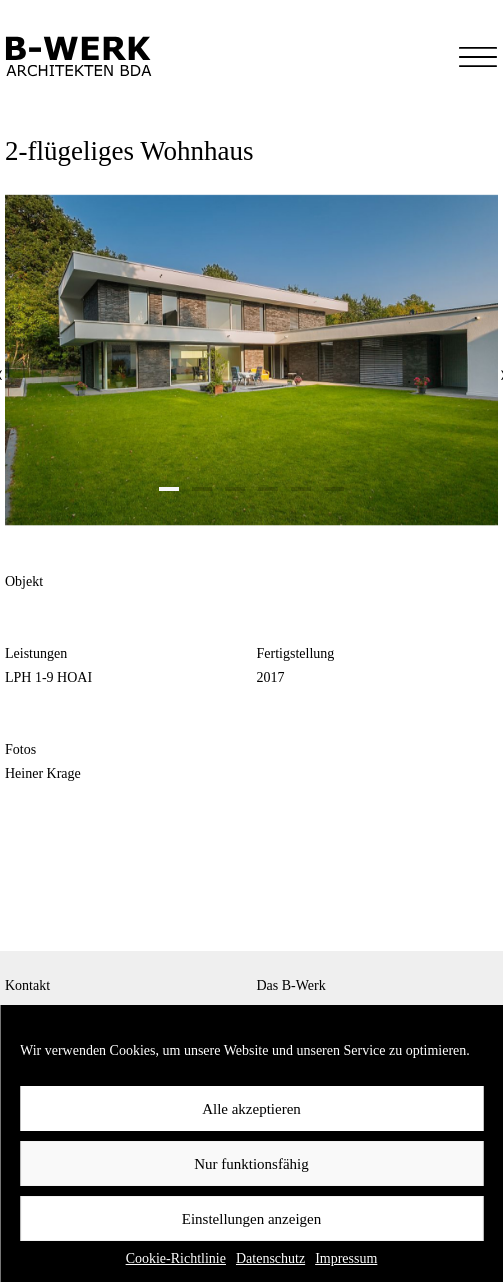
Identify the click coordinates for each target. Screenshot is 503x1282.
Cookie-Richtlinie (176, 1258)
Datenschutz (270, 1258)
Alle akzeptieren (251, 1109)
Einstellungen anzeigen (252, 1219)
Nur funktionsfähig (251, 1164)
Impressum (346, 1258)
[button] (169, 489)
